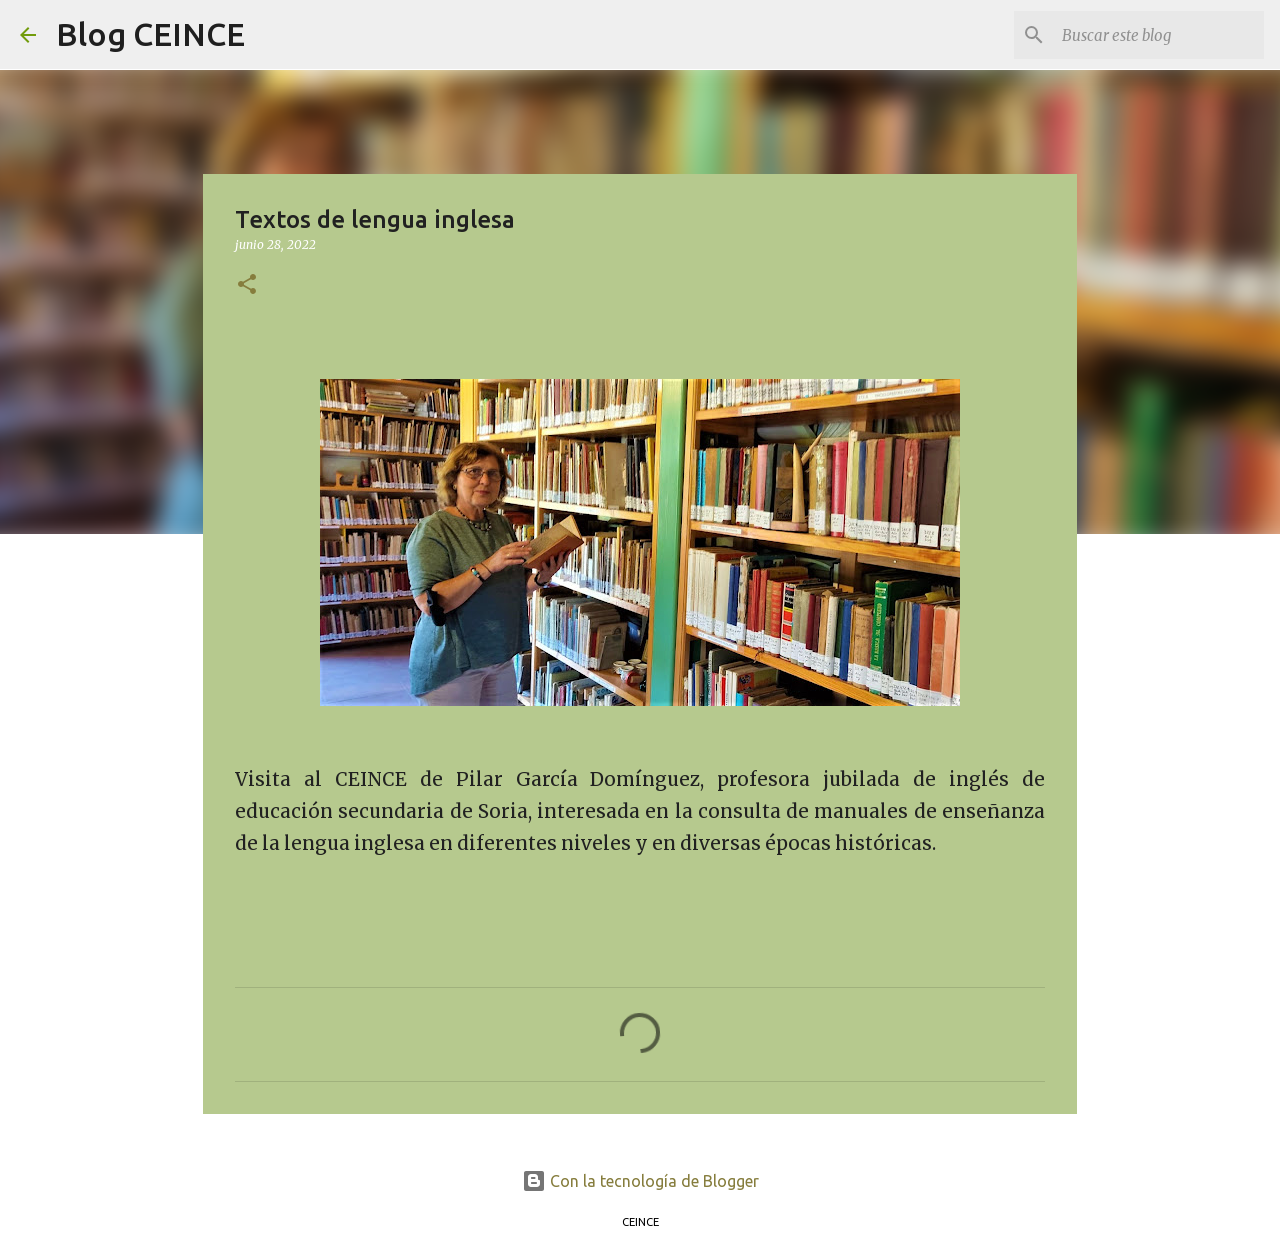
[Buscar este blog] (1159, 35)
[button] (247, 285)
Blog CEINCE (150, 34)
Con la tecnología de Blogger (640, 1181)
